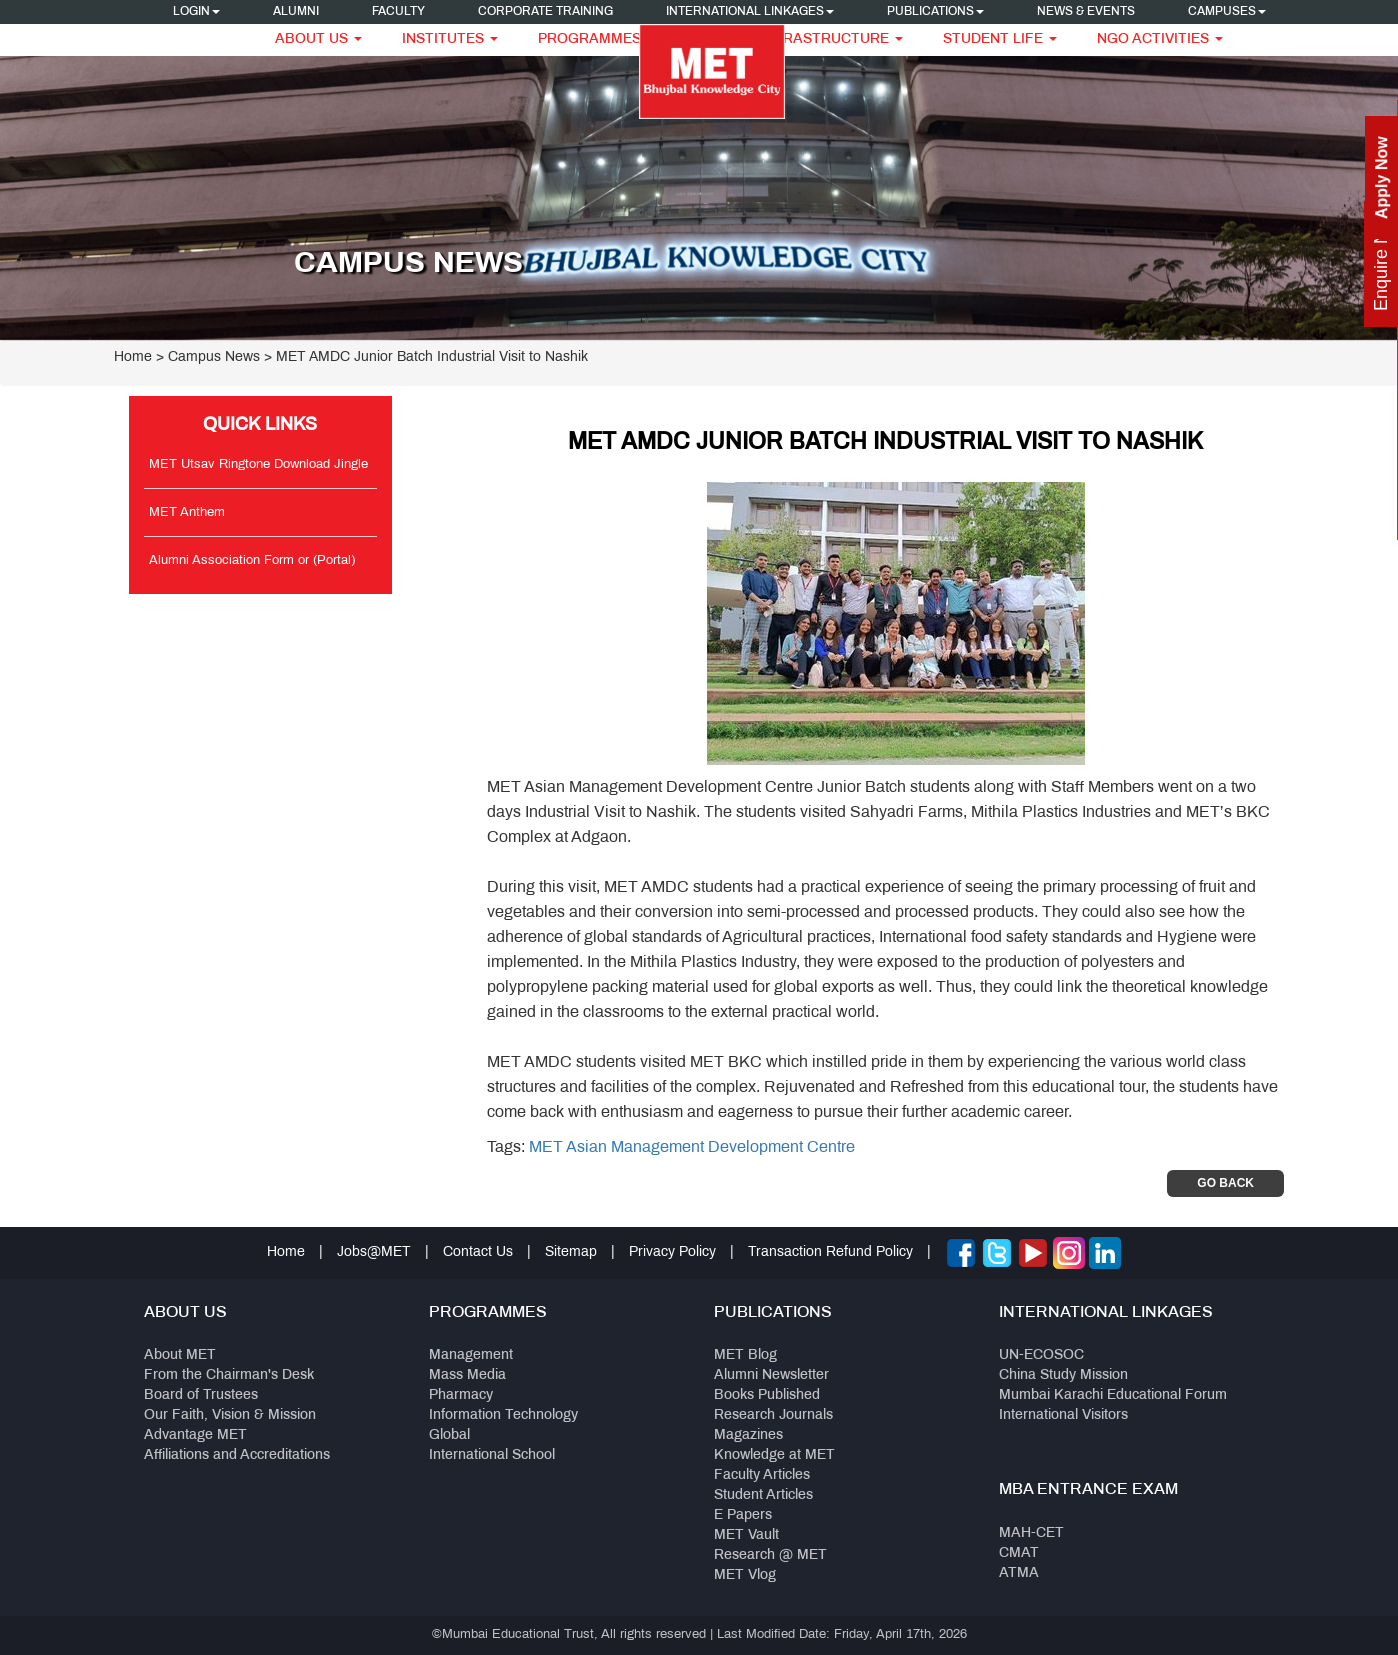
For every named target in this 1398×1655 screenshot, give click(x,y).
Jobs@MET (374, 1252)
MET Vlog (745, 1575)
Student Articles (763, 1495)
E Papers (743, 1515)
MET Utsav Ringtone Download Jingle (258, 465)
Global (449, 1435)
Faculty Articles (762, 1475)
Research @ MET (770, 1555)
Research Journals (773, 1415)
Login (196, 12)
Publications (935, 12)
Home (133, 357)
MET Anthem (187, 513)
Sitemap (571, 1252)
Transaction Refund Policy (830, 1252)
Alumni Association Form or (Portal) (252, 561)
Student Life (1000, 39)
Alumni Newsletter (771, 1375)
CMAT (1019, 1553)
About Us (318, 39)
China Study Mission (1063, 1375)
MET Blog (745, 1355)
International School (492, 1455)
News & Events (1086, 12)
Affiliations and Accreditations (237, 1455)
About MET (180, 1355)
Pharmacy (461, 1395)
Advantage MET (195, 1435)
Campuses (1227, 12)
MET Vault (746, 1535)
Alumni (296, 12)
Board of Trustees (201, 1395)
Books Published (767, 1395)
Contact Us (478, 1252)
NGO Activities (1160, 39)
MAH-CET (1031, 1533)
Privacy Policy (672, 1252)
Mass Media (467, 1375)
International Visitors (1063, 1415)
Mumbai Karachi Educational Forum (1113, 1395)
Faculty (398, 12)
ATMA (1019, 1573)
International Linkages (750, 12)
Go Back (1225, 1183)
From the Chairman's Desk (229, 1375)
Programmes (596, 39)
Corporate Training (545, 12)
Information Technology (503, 1415)
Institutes (450, 39)
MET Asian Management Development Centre (692, 1147)
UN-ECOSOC (1041, 1355)
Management (471, 1355)
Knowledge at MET (774, 1455)
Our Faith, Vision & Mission (230, 1415)
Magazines (748, 1435)
